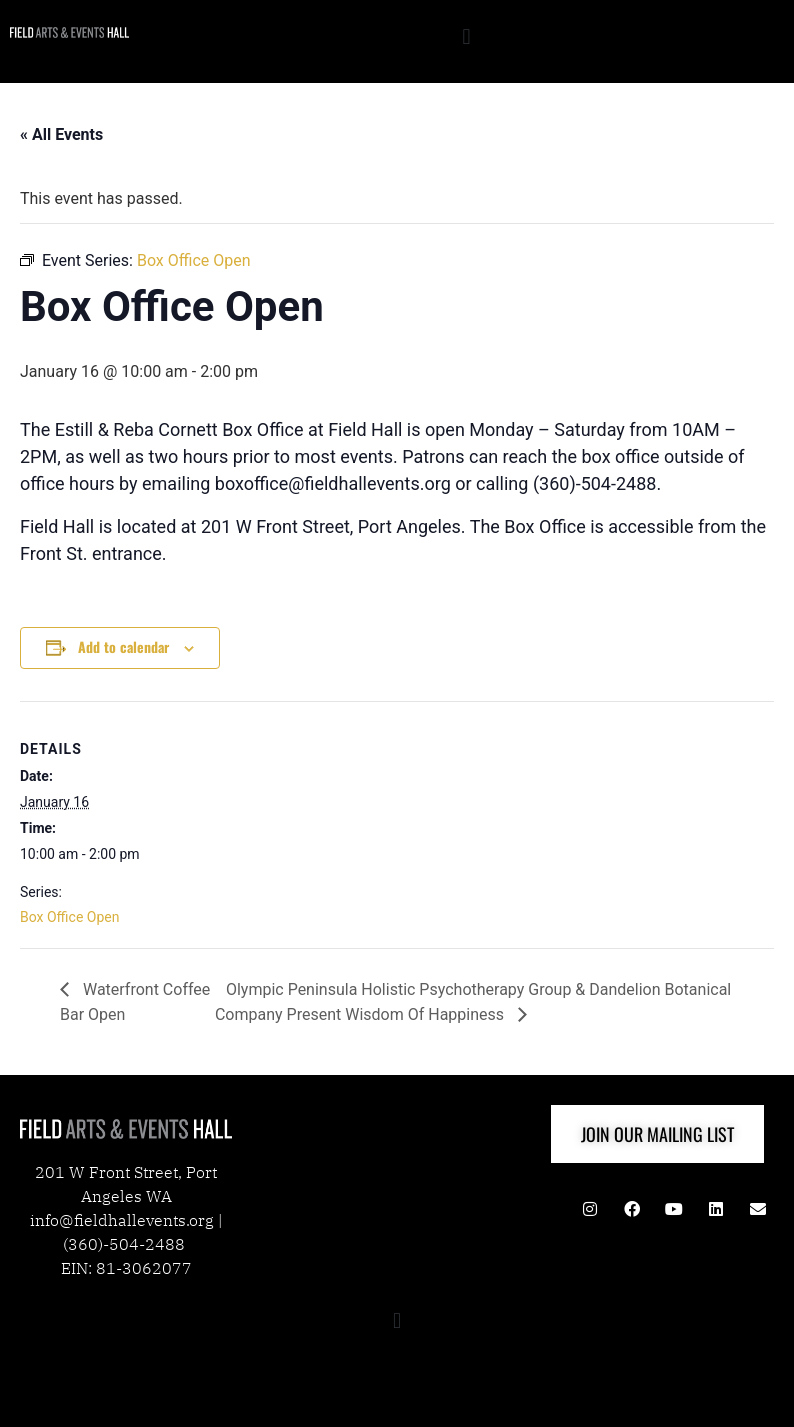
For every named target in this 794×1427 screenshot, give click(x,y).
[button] (466, 36)
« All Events (61, 134)
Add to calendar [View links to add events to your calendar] (123, 646)
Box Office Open (69, 917)
